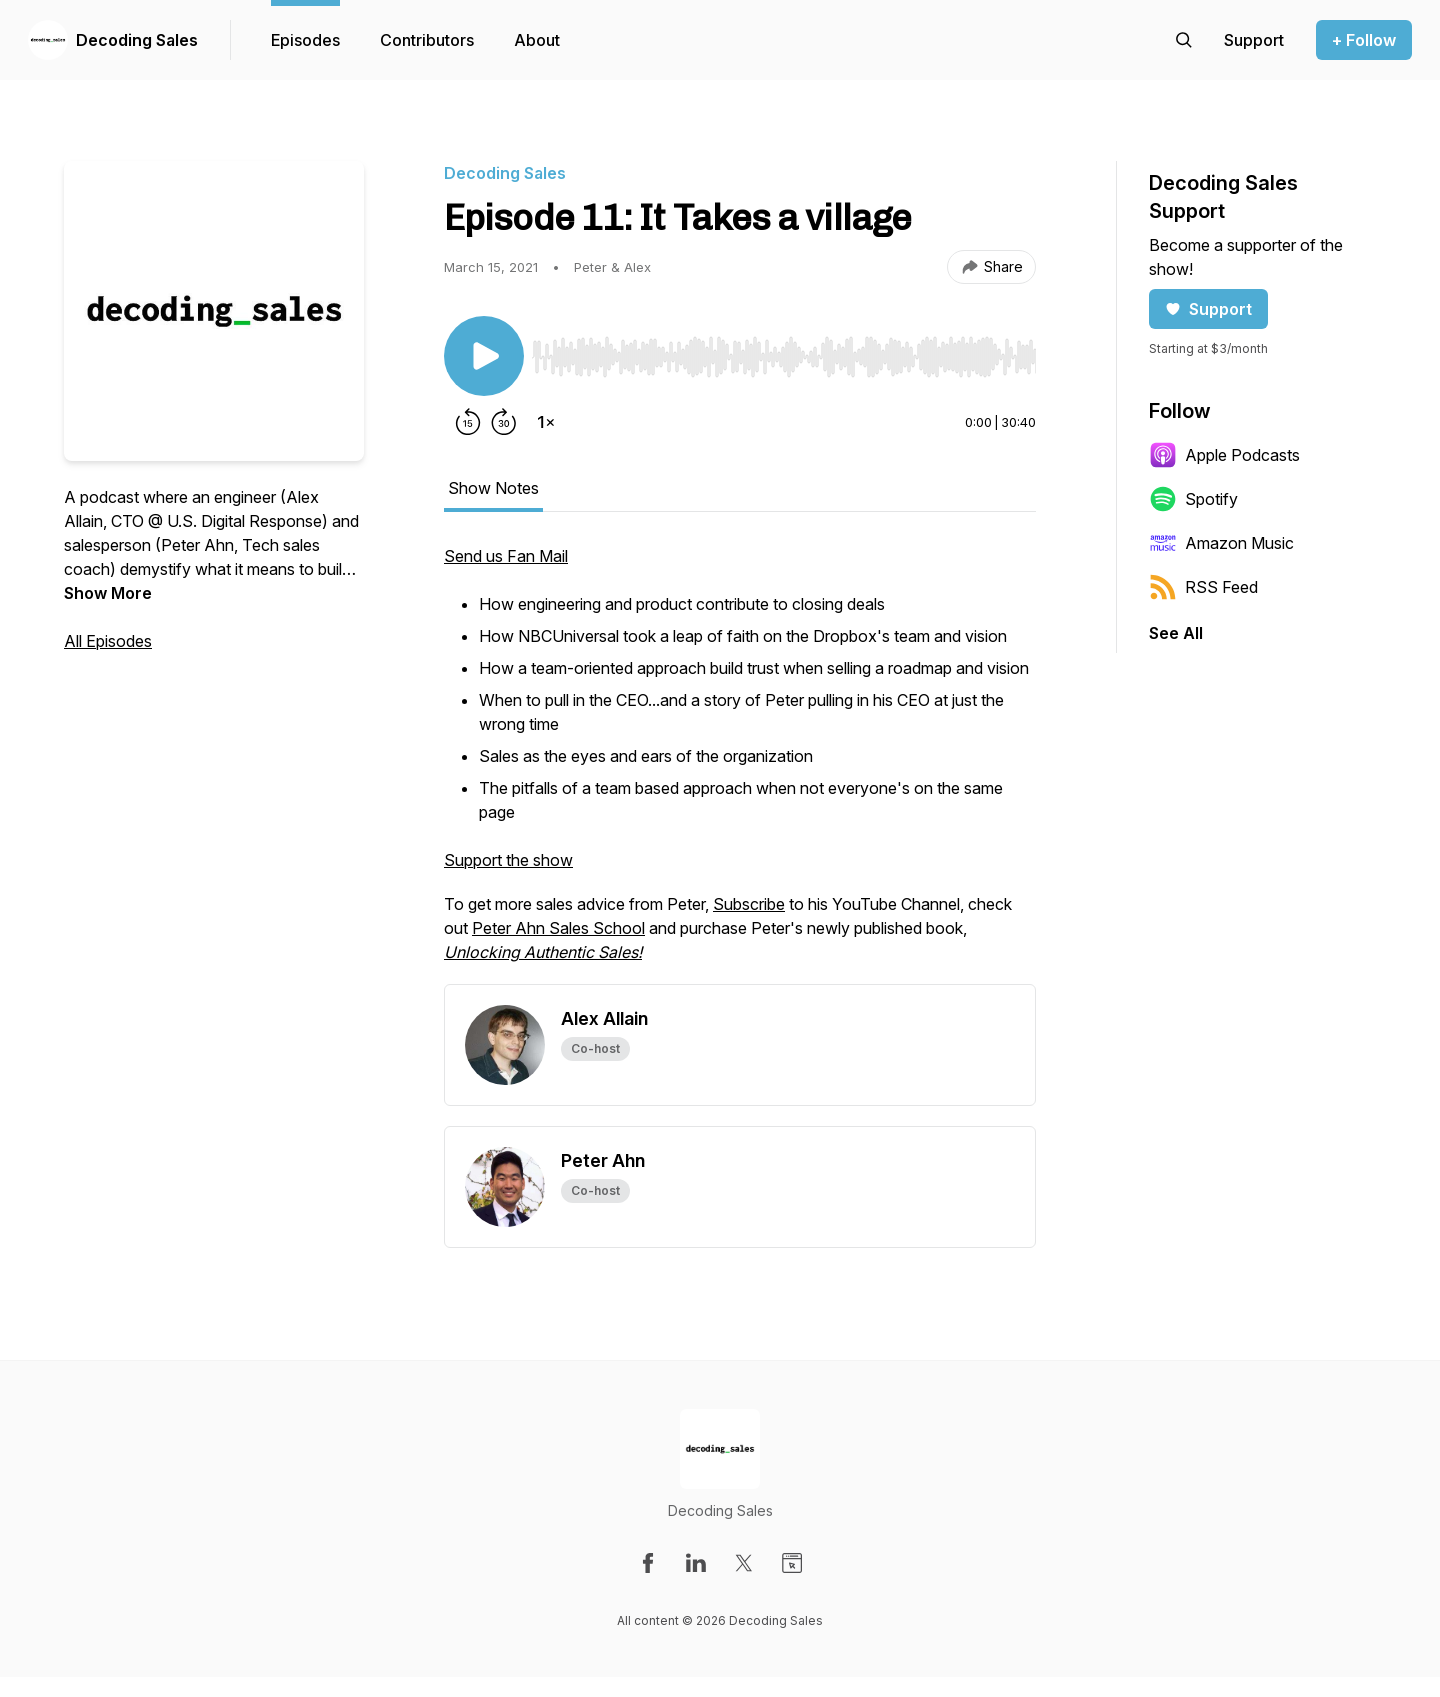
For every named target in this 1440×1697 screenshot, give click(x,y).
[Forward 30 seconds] (504, 422)
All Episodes (108, 641)
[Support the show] (1254, 40)
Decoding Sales (137, 40)
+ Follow (1364, 40)
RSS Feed (1203, 587)
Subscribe (749, 904)
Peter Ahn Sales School (558, 928)
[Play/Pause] (484, 356)
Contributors (427, 40)
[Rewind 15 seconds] (468, 422)
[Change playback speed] (546, 422)
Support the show (508, 860)
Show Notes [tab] (493, 488)
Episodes (305, 40)
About (537, 40)
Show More (108, 593)
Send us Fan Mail (506, 556)
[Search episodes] (1184, 40)
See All (1176, 633)
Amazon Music (1221, 543)
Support (1208, 309)
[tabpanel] (740, 764)
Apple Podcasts (1224, 455)
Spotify (1193, 499)
